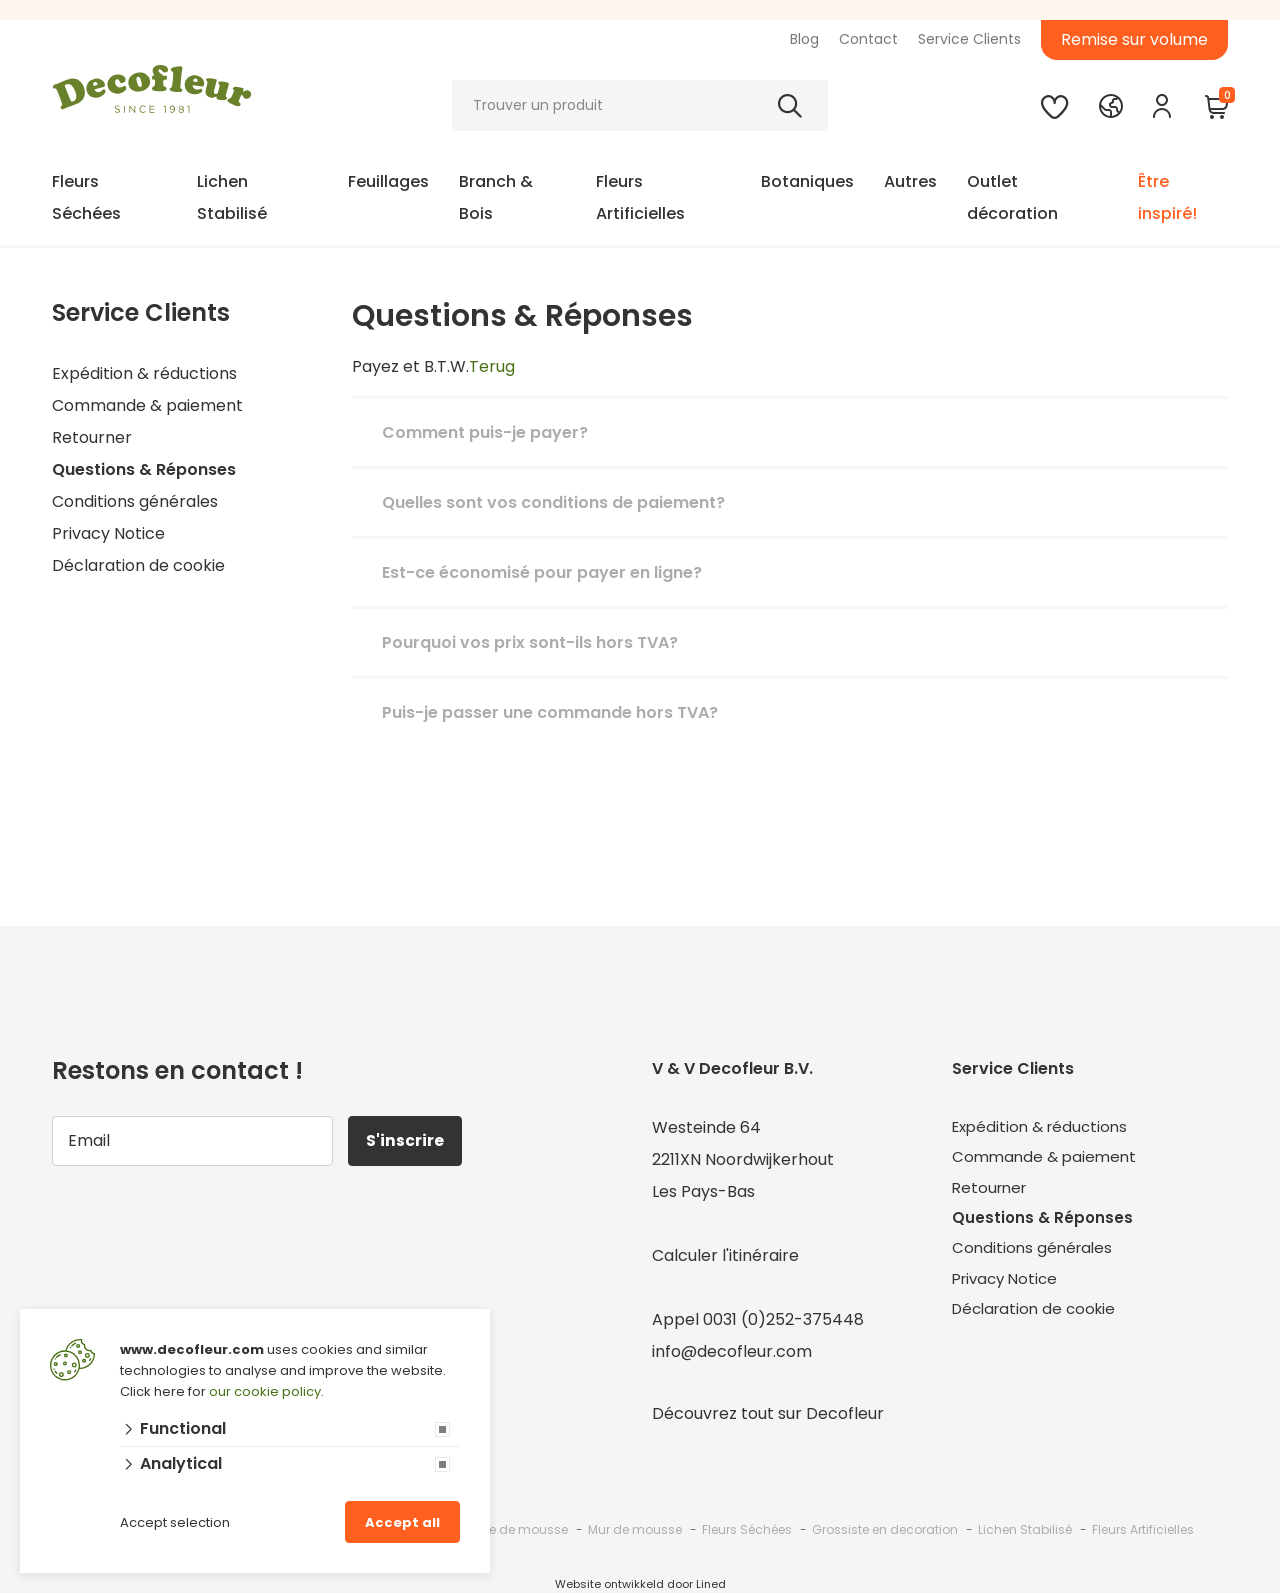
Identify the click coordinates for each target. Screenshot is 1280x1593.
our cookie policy (265, 1391)
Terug (492, 366)
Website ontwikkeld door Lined (640, 1584)
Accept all (402, 1522)
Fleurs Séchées (86, 197)
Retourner (92, 437)
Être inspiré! (1167, 197)
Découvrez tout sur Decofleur (768, 1413)
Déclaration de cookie (138, 565)
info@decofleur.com (732, 1351)
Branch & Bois (496, 197)
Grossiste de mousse (503, 1529)
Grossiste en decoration (885, 1529)
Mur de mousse (635, 1529)
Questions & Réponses (144, 469)
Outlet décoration (1012, 197)
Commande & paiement (147, 405)
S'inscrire (408, 1140)
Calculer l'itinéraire (725, 1255)
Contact (868, 39)
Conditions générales (135, 501)
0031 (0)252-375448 (783, 1319)
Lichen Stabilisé (232, 197)
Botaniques (807, 181)
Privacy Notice (108, 533)
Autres (910, 181)
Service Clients (969, 39)
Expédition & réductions (144, 373)
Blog (804, 39)
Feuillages (388, 181)
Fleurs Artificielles (640, 197)
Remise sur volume (1134, 39)
